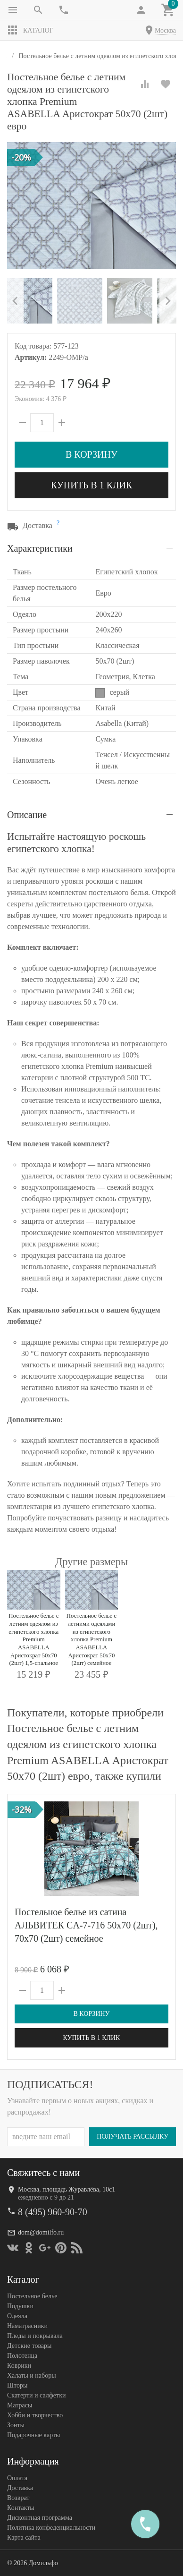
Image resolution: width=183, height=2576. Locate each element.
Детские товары (29, 2345)
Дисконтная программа (39, 2517)
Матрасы (19, 2404)
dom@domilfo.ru (41, 2231)
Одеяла (17, 2315)
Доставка (20, 2487)
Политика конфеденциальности (51, 2527)
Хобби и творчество (35, 2414)
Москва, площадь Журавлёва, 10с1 (66, 2188)
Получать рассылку (132, 2136)
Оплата (17, 2477)
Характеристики (40, 548)
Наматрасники (27, 2325)
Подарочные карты (33, 2434)
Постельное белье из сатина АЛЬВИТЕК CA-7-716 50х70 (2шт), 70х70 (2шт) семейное (86, 1925)
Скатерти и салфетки (36, 2394)
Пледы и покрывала (35, 2335)
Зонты (16, 2424)
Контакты (20, 2507)
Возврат (18, 2497)
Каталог (30, 30)
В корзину (91, 454)
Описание (27, 815)
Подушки (20, 2305)
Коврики (19, 2365)
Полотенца (22, 2355)
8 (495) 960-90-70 (52, 2211)
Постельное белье (32, 2295)
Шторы (17, 2384)
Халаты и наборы (31, 2375)
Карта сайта (24, 2537)
